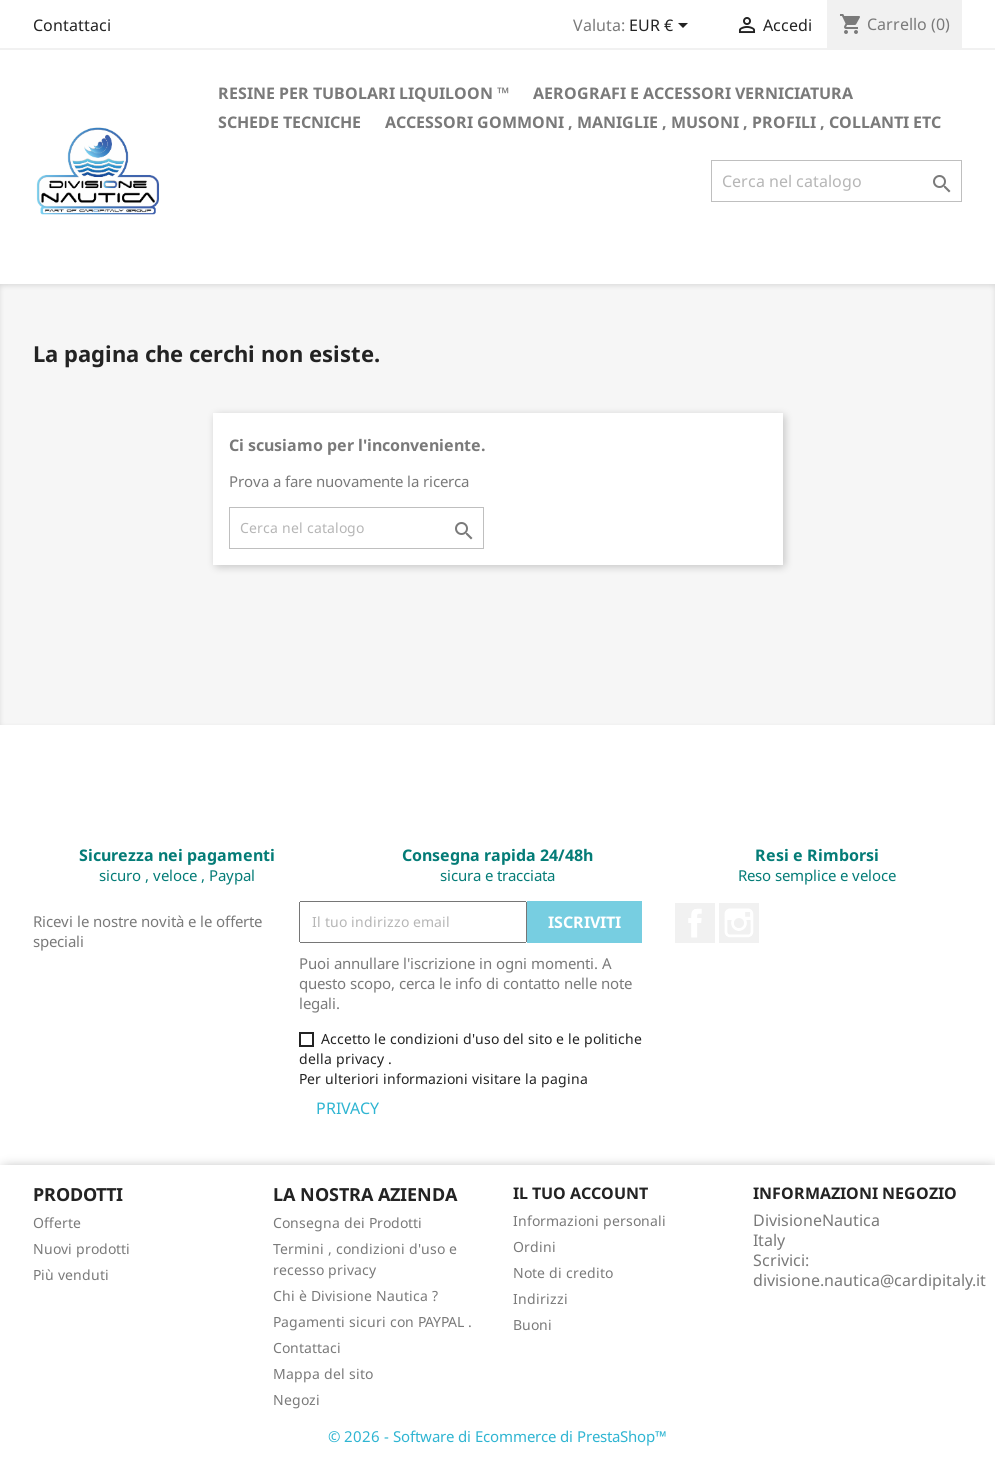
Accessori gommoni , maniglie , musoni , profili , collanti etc (663, 122)
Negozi (296, 1399)
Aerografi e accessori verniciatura (693, 93)
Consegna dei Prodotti (347, 1222)
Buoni (532, 1324)
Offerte (57, 1222)
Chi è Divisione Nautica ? (355, 1295)
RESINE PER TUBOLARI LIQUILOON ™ (363, 93)
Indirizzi (540, 1298)
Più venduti (71, 1274)
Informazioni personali (589, 1220)
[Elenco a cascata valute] (662, 27)
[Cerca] (836, 181)
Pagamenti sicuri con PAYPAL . (372, 1321)
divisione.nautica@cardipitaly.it (869, 1280)
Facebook (695, 923)
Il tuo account (580, 1193)
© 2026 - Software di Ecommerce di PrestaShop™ (497, 1436)
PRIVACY (349, 1108)
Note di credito (563, 1272)
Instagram (739, 923)
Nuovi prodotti (81, 1248)
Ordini (534, 1246)
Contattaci (72, 25)
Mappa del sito (323, 1373)
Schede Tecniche (289, 122)
